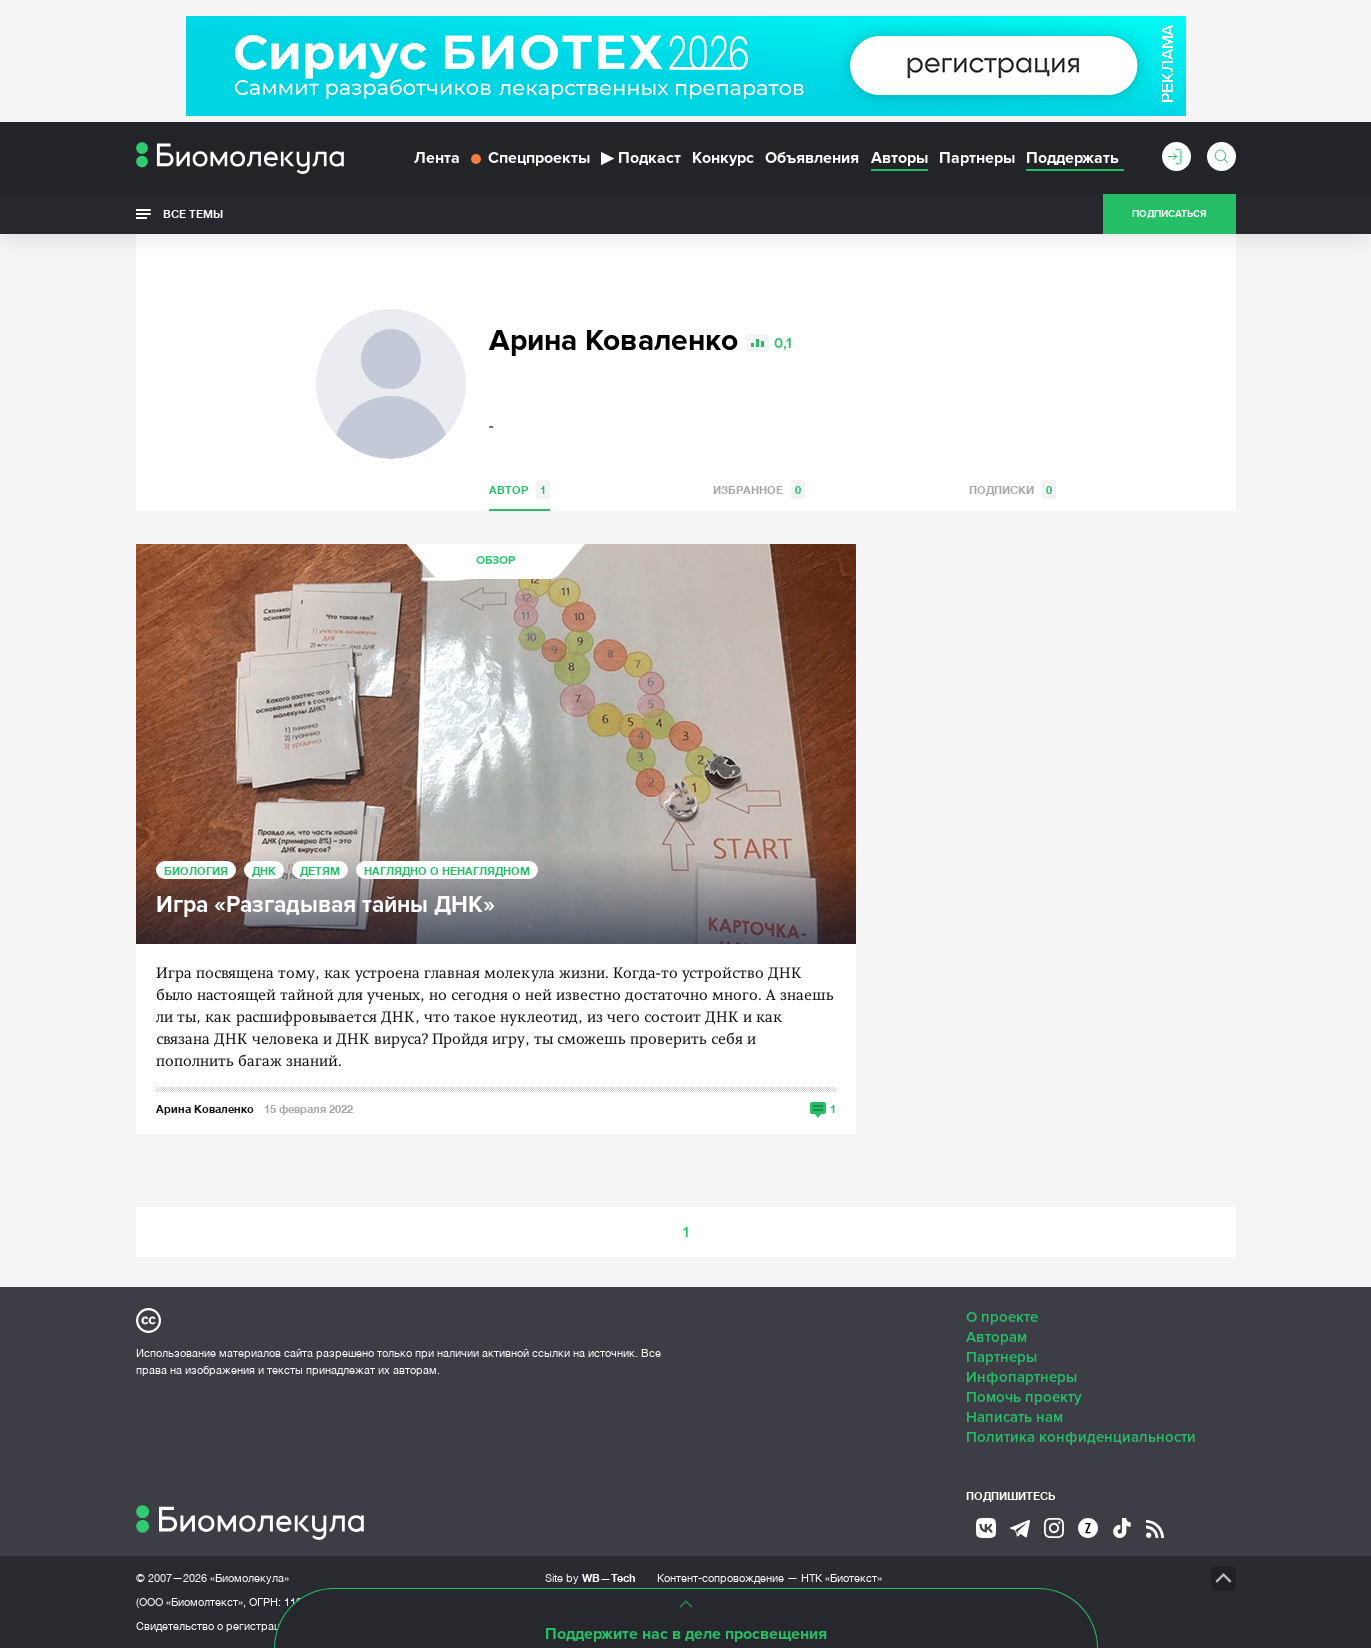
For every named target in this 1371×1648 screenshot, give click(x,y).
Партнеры (977, 158)
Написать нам (1014, 1417)
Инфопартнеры (1021, 1377)
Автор (519, 489)
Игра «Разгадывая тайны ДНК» (325, 905)
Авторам (996, 1337)
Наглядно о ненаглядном (447, 870)
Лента (437, 158)
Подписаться (1169, 214)
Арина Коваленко (205, 1108)
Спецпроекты (530, 158)
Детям (320, 870)
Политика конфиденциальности (1081, 1437)
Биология (196, 870)
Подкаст (641, 158)
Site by (590, 1577)
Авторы (899, 158)
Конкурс (723, 158)
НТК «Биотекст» (841, 1578)
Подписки (1012, 489)
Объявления (812, 158)
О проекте (1002, 1317)
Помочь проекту (1024, 1397)
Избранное (759, 489)
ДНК (264, 870)
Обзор (495, 560)
